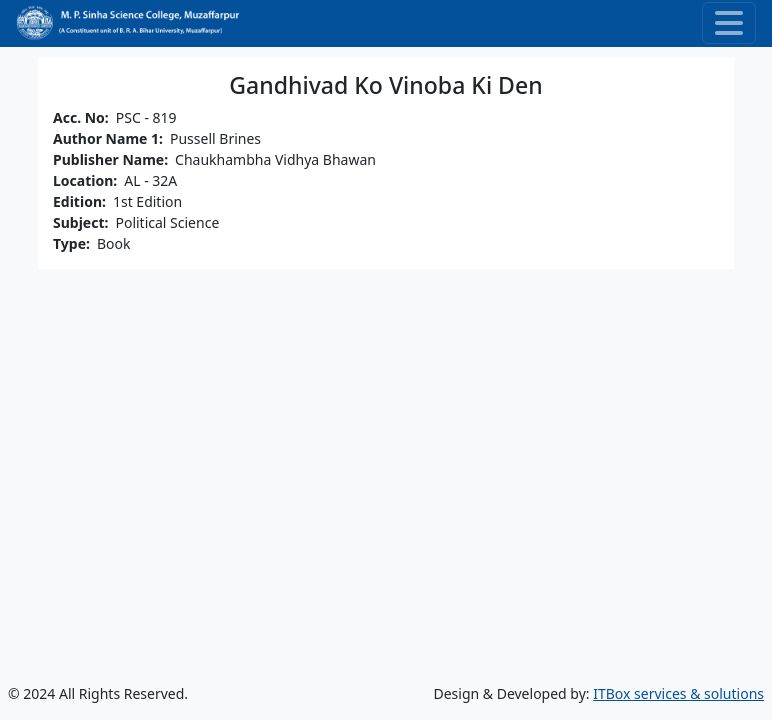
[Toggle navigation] (729, 23)
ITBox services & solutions (678, 693)
